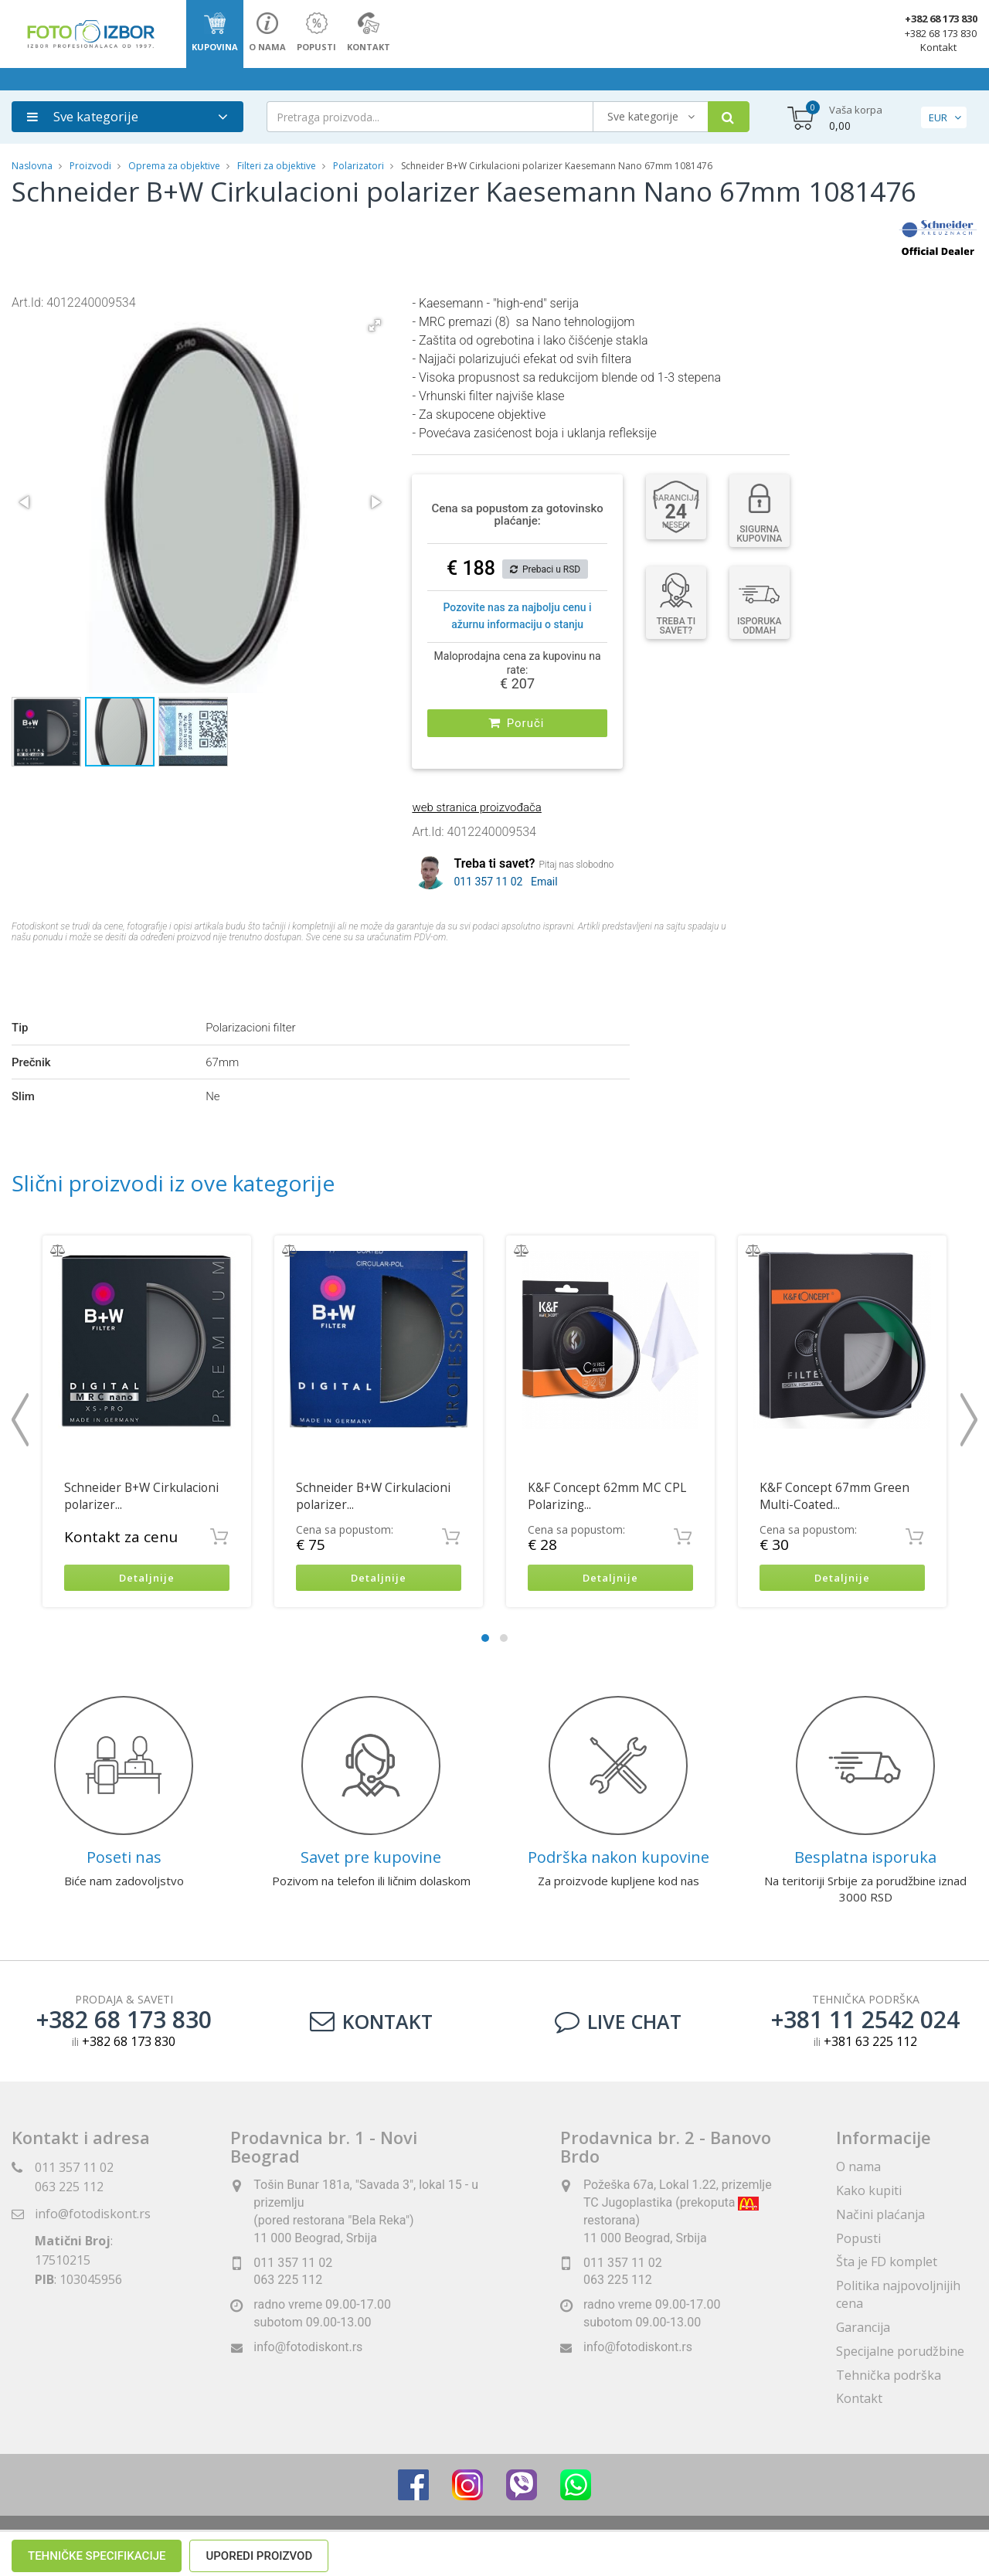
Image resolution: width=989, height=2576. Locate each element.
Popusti (858, 2236)
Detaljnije (147, 1575)
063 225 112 (69, 2185)
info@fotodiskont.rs (93, 2212)
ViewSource (635, 2544)
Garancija (863, 2325)
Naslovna (32, 165)
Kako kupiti (869, 2188)
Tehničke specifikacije (96, 972)
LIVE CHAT (618, 2020)
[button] (374, 325)
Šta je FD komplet (886, 2259)
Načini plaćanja (880, 2212)
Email (544, 878)
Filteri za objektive (276, 165)
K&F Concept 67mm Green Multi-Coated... (834, 1492)
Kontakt (938, 47)
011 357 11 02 (488, 878)
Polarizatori (358, 165)
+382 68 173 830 (941, 18)
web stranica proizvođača (476, 804)
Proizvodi (92, 165)
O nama (858, 2164)
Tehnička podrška (888, 2372)
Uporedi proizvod (259, 972)
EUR (938, 117)
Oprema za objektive (174, 165)
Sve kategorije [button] (82, 116)
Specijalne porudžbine (900, 2348)
